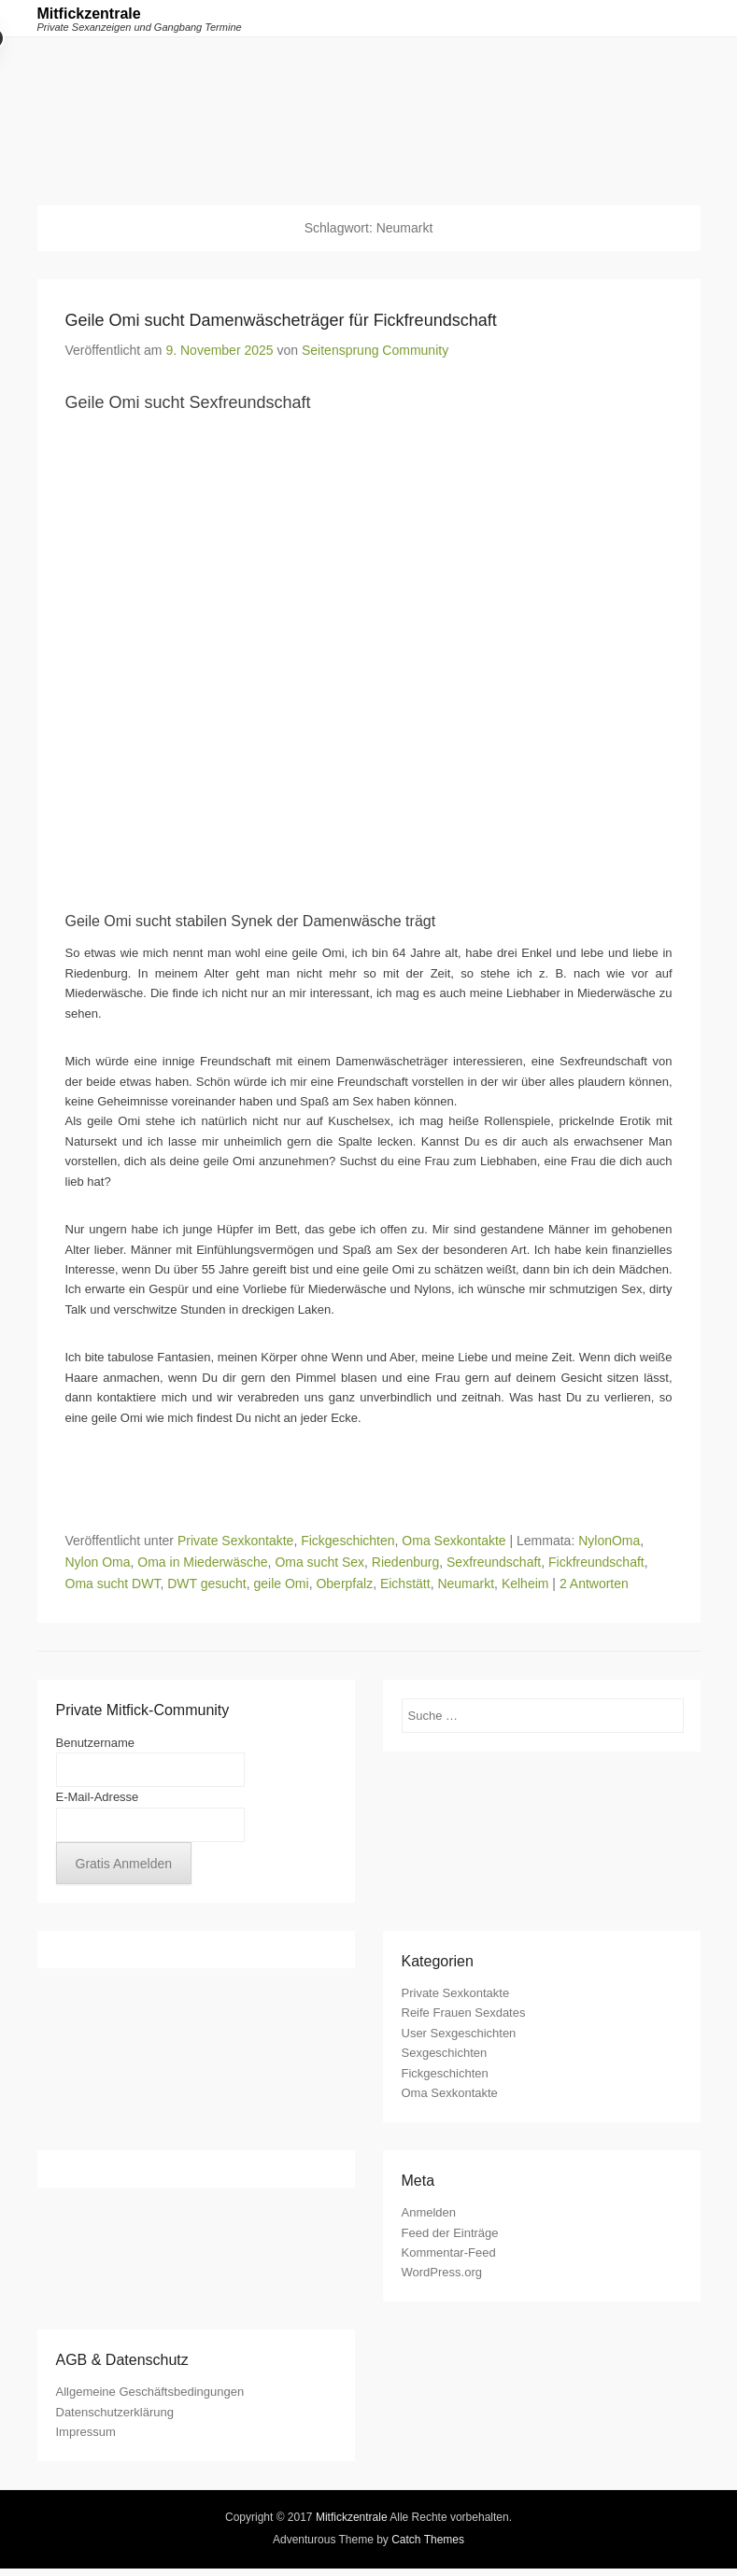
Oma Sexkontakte (453, 1540)
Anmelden (429, 2212)
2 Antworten (594, 1583)
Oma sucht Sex (319, 1562)
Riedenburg (405, 1562)
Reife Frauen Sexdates (464, 2013)
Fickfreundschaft (596, 1562)
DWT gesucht (207, 1583)
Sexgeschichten (445, 2053)
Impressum (86, 2432)
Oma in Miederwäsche (202, 1562)
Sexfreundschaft (493, 1562)
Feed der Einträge (450, 2233)
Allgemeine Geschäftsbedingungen (150, 2392)
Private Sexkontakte (235, 1540)
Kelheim (525, 1583)
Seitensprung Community (375, 350)
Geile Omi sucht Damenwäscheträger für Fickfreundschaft (281, 320)
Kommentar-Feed (449, 2252)
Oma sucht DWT (113, 1583)
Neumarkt (465, 1583)
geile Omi (281, 1583)
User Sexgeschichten (459, 2033)
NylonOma (609, 1540)
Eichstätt (405, 1583)
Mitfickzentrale (89, 13)
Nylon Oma (98, 1562)
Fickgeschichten (347, 1540)
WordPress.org (442, 2272)
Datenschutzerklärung (115, 2412)
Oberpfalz (344, 1583)
